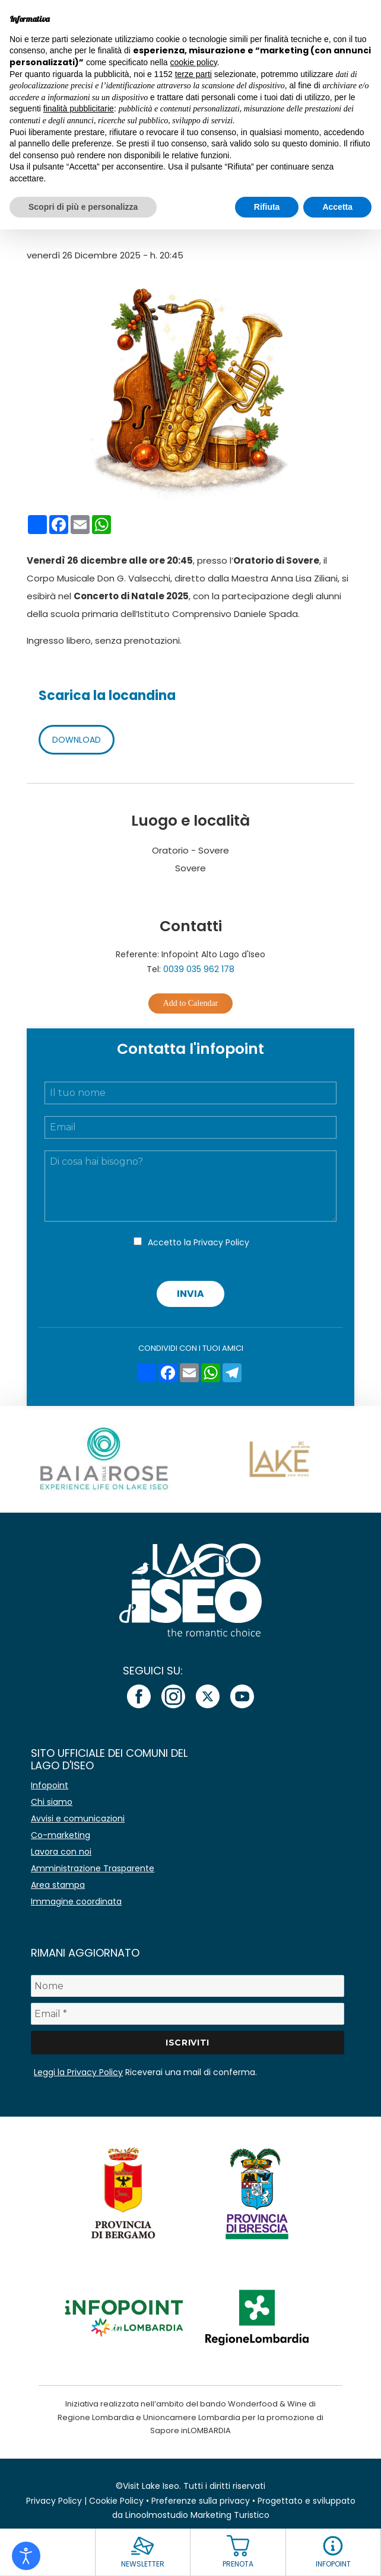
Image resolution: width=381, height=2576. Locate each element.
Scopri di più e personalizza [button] (83, 207)
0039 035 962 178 (198, 969)
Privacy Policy (221, 1242)
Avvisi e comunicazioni (78, 1818)
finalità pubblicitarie (78, 108)
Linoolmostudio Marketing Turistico (197, 2515)
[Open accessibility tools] (26, 2556)
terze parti (193, 74)
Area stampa (58, 1885)
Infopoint (49, 1785)
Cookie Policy (116, 2501)
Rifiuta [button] (267, 207)
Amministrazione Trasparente (92, 1868)
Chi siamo (51, 1802)
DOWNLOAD (76, 740)
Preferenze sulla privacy (200, 2501)
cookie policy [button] (193, 62)
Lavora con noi (61, 1852)
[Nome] (187, 1986)
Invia (190, 1293)
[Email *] (187, 2014)
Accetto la (198, 1242)
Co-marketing (60, 1835)
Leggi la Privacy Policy (78, 2072)
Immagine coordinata (76, 1901)
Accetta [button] (337, 207)
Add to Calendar (190, 1003)
